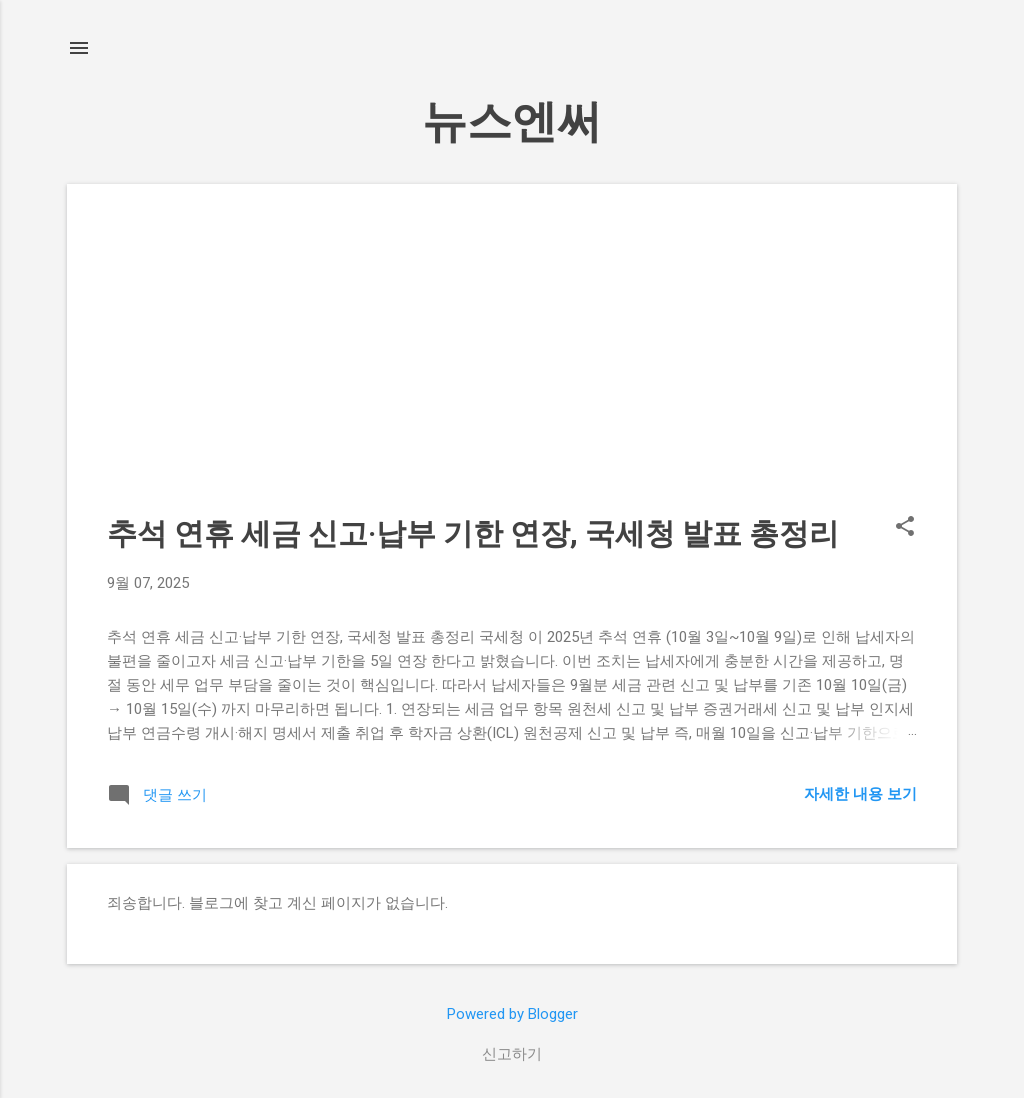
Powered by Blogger (512, 1014)
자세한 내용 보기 (860, 794)
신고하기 (512, 1054)
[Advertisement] (512, 364)
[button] (905, 528)
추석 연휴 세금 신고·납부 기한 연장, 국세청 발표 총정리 (473, 533)
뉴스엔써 (512, 121)
